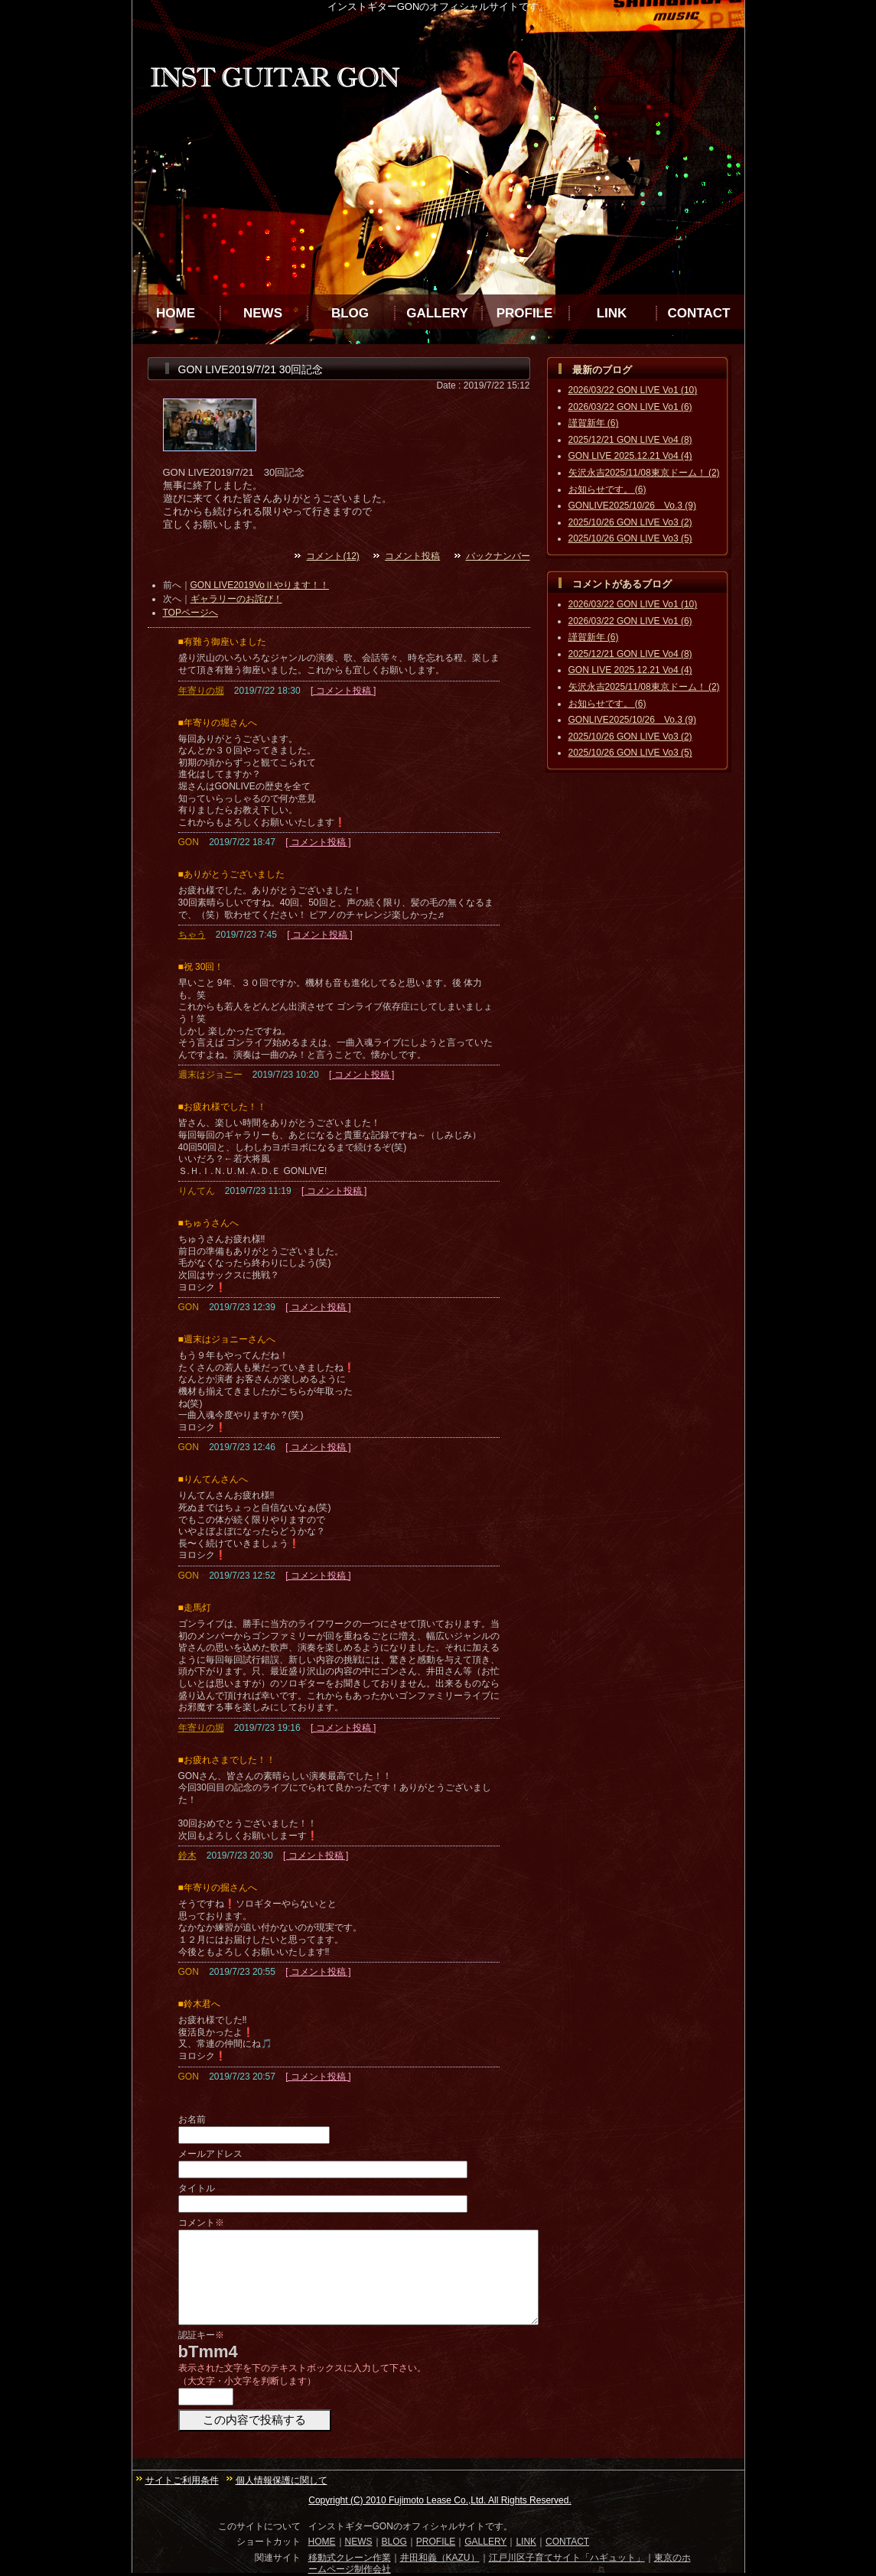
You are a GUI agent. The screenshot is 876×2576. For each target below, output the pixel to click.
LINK (612, 313)
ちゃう (192, 934)
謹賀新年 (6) (593, 423)
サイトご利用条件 (182, 2480)
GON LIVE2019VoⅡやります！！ (260, 585)
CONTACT (699, 313)
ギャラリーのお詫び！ (236, 599)
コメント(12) (332, 556)
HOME (175, 313)
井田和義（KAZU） (440, 2557)
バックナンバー (498, 556)
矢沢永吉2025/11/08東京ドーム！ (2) (644, 472)
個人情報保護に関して (281, 2480)
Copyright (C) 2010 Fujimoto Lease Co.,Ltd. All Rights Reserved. (440, 2500)
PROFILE (525, 313)
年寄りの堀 (201, 690)
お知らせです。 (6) (607, 489)
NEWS (262, 313)
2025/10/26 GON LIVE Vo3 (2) (630, 522)
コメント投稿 (412, 556)
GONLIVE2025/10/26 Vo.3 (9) (632, 505)
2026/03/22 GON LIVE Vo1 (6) (630, 407)
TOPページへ (190, 612)
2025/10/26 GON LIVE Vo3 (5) (630, 538)
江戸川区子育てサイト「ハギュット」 (567, 2557)
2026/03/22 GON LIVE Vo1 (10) (633, 390)
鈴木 (187, 1855)
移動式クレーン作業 (349, 2557)
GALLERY (437, 313)
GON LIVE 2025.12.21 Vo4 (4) (630, 455)
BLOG (350, 313)
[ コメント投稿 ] (343, 690)
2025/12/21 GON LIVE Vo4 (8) (630, 439)
